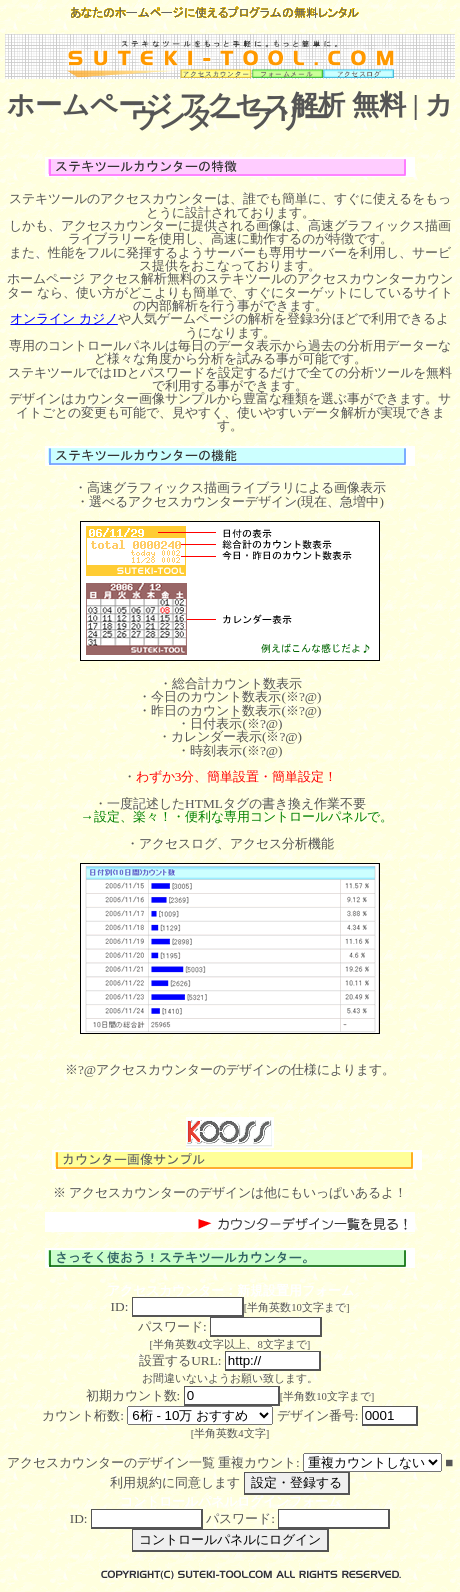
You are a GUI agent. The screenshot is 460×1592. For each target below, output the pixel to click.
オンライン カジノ (63, 318)
